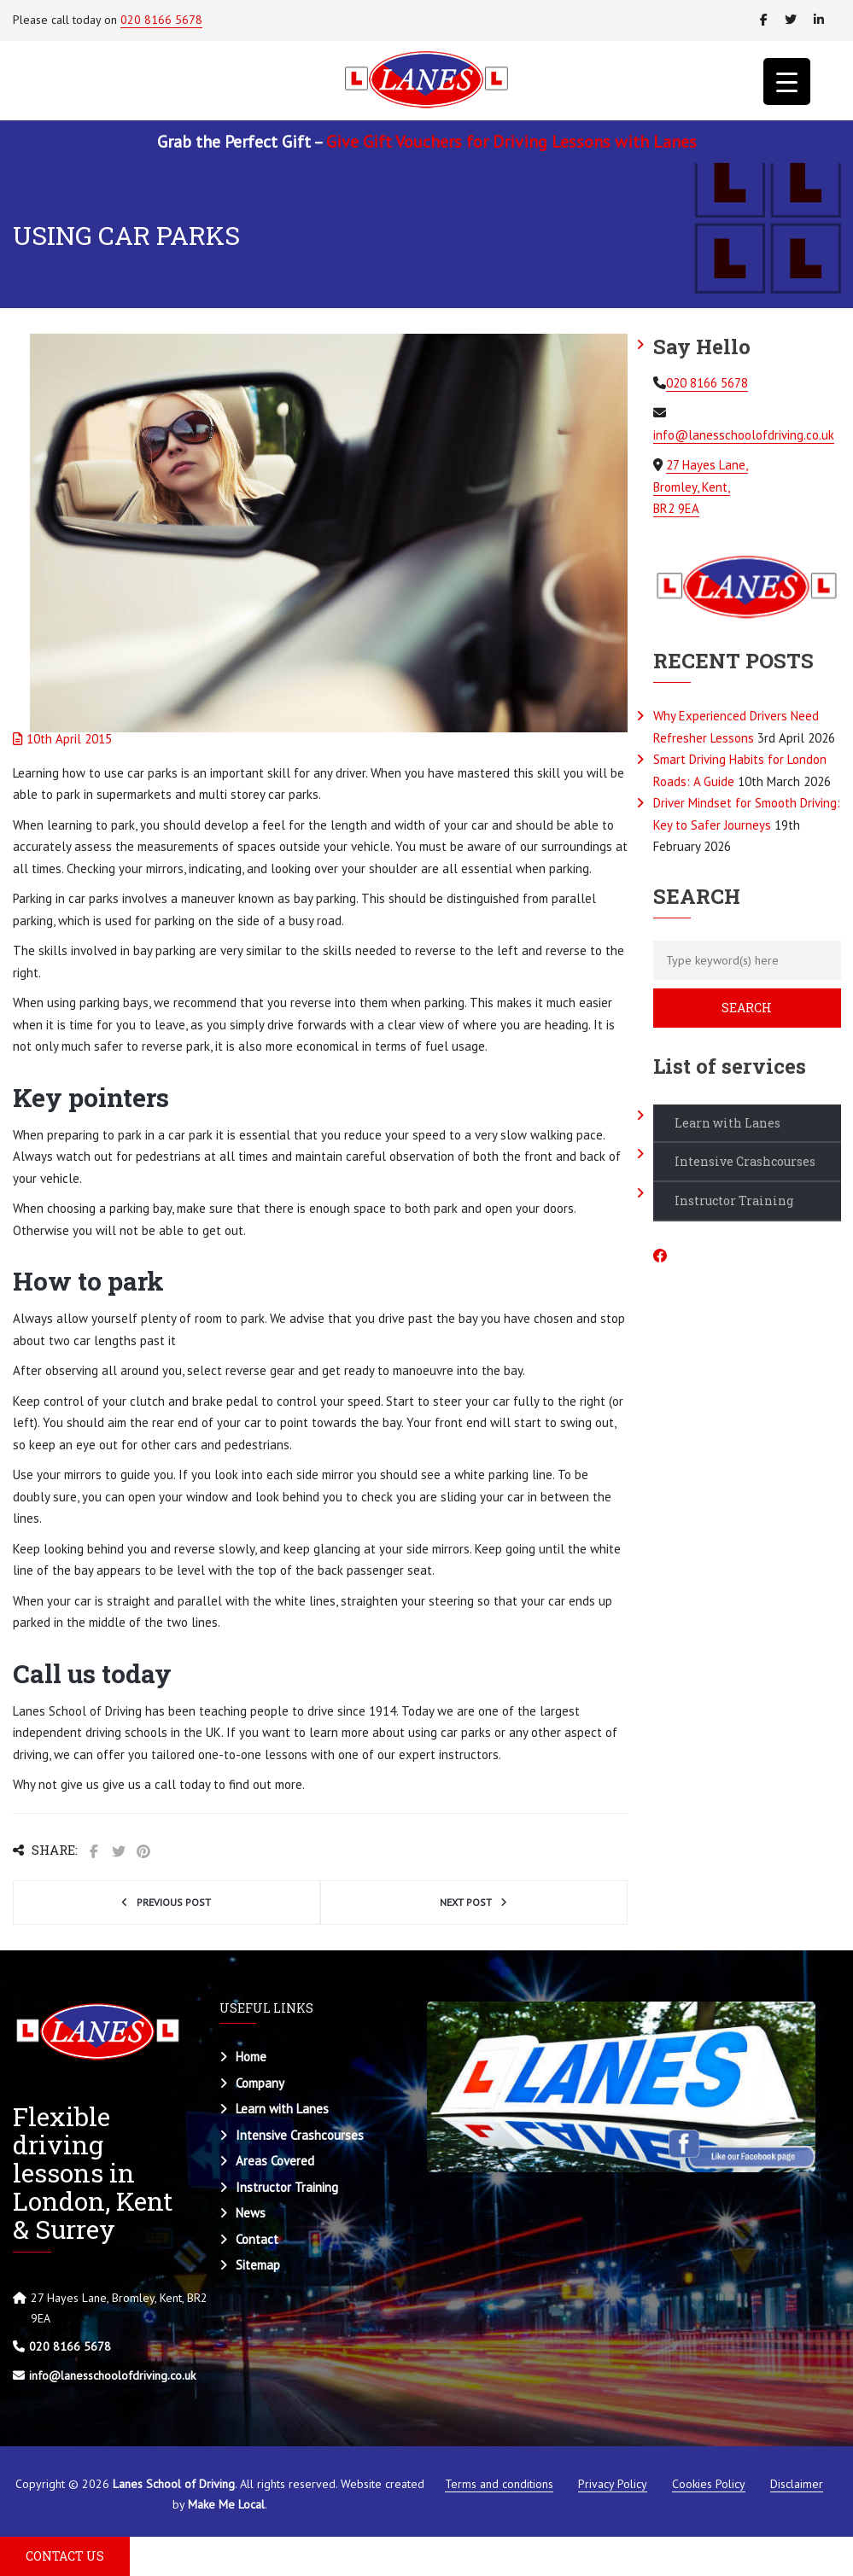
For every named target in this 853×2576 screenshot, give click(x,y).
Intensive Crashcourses (745, 1161)
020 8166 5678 (161, 19)
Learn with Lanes (727, 1123)
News (251, 2213)
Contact (257, 2239)
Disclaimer (796, 2483)
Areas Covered (275, 2161)
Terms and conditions (499, 2483)
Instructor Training (734, 1200)
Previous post (174, 1902)
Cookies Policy (708, 2483)
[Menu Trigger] (786, 81)
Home (251, 2057)
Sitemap (258, 2265)
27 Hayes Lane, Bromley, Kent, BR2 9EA (700, 486)
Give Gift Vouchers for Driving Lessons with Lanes (511, 142)
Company (260, 2083)
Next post (466, 1902)
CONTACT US (65, 2556)
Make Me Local (226, 2504)
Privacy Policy (612, 2483)
